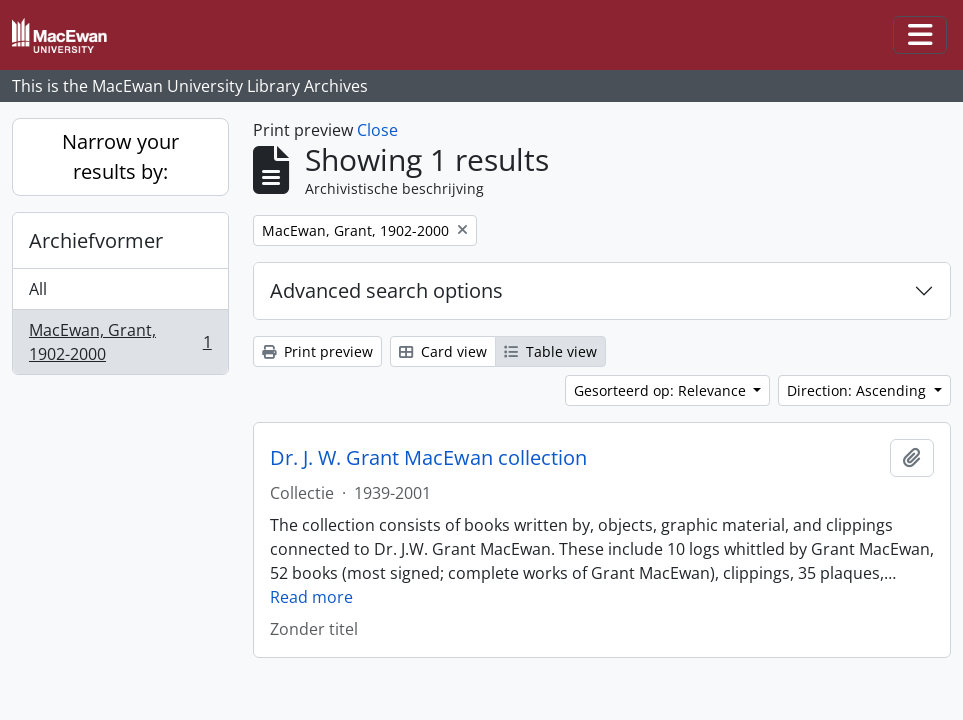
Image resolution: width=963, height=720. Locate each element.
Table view (550, 351)
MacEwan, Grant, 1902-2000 (120, 342)
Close (377, 130)
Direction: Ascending (858, 390)
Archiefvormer (96, 240)
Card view (443, 351)
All (38, 289)
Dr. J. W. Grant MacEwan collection (428, 458)
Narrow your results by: (120, 156)
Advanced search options (386, 290)
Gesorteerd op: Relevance (662, 390)
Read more (311, 597)
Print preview (317, 351)
